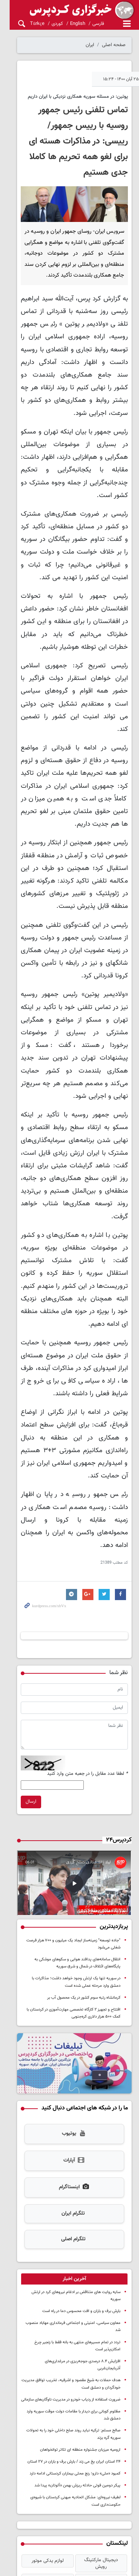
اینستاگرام (69, 2084)
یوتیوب (69, 2030)
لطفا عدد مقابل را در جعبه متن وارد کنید (87, 1659)
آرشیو (118, 2532)
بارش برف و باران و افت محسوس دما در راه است (81, 2201)
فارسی (88, 24)
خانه (127, 2507)
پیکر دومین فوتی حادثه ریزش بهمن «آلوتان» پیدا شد (77, 2361)
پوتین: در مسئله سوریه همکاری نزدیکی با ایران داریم (78, 96)
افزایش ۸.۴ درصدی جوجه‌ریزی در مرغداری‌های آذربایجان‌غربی (70, 2244)
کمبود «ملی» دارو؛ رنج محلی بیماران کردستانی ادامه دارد (75, 2349)
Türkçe (27, 24)
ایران (90, 45)
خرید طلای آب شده (40, 2450)
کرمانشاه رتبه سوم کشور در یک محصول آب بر (83, 1889)
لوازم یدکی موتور (40, 2436)
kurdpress (69, 10)
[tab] (69, 2176)
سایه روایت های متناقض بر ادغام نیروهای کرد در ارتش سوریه (70, 2189)
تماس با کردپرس (115, 2523)
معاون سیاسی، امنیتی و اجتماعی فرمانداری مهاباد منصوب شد (69, 2212)
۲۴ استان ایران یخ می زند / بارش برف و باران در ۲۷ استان (73, 2337)
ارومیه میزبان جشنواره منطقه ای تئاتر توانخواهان (80, 2325)
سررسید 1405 (98, 2450)
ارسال (21, 1688)
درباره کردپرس (118, 2515)
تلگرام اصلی (68, 2136)
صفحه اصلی (114, 45)
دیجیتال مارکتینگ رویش (98, 2436)
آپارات (69, 2057)
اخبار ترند (69, 2465)
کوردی (47, 24)
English (67, 24)
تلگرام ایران (68, 2110)
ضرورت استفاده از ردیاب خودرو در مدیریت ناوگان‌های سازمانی (70, 2275)
